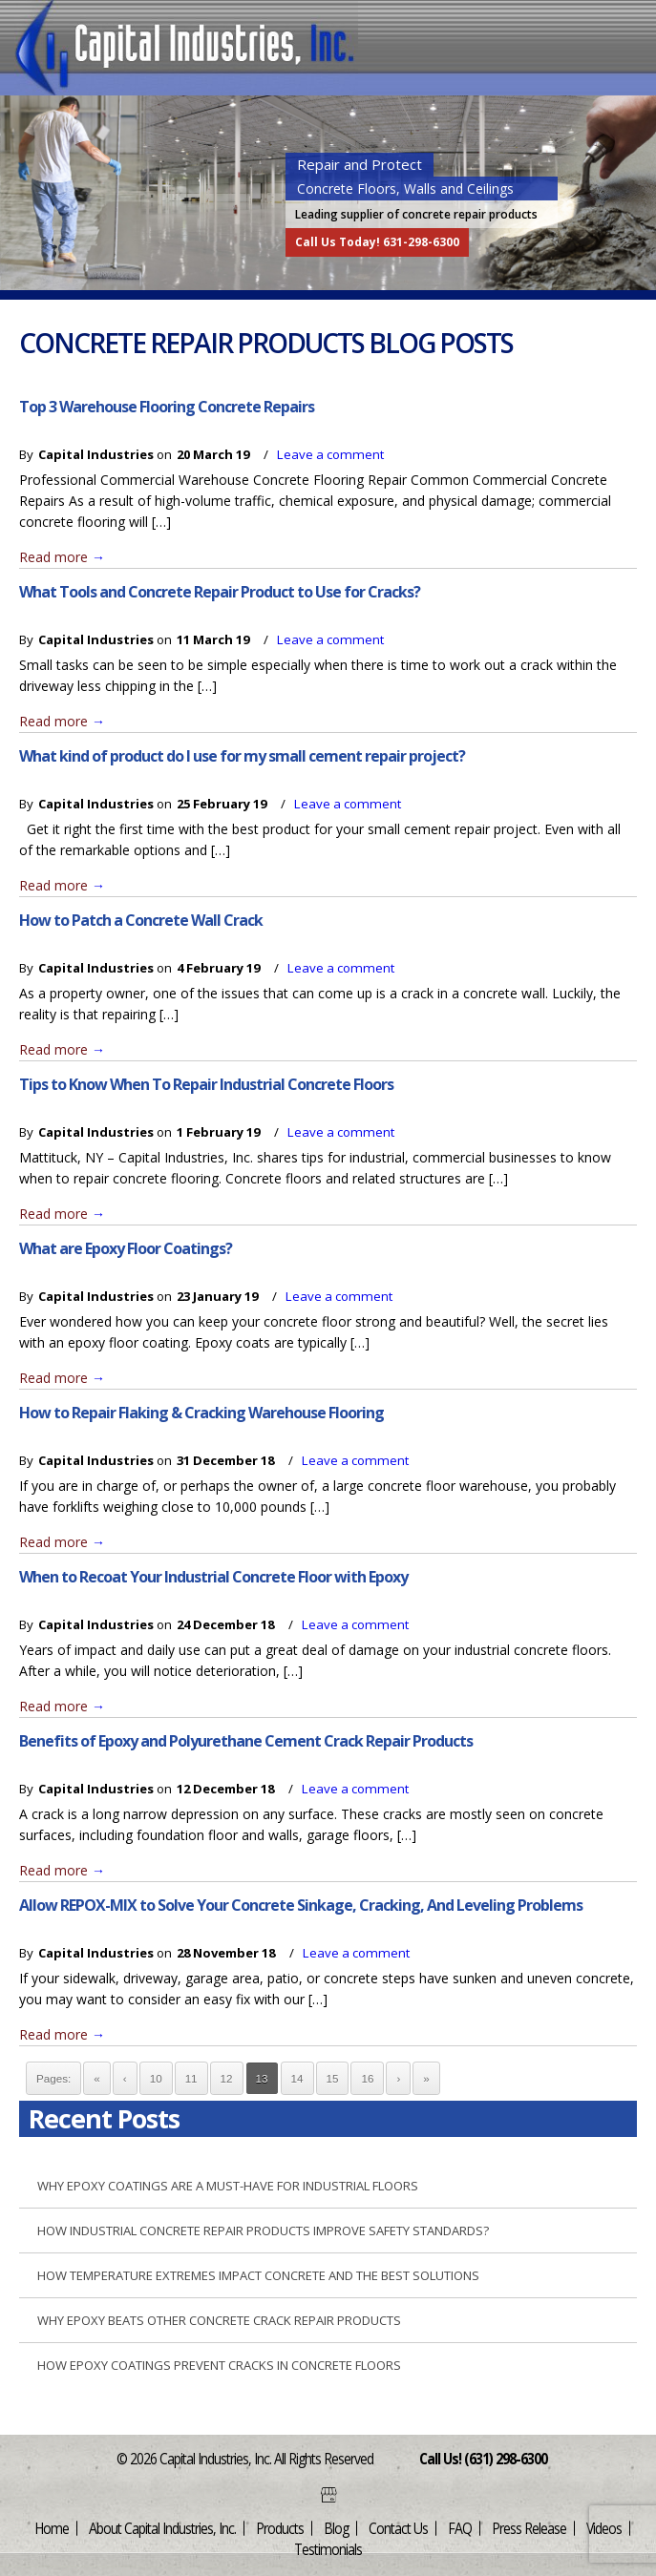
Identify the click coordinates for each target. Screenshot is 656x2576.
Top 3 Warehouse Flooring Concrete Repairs (166, 406)
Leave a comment (330, 454)
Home (51, 2528)
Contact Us (398, 2528)
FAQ (460, 2528)
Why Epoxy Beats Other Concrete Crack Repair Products (219, 2320)
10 (156, 2078)
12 (227, 2078)
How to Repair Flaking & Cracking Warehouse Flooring (201, 1412)
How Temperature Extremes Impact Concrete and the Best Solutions (258, 2275)
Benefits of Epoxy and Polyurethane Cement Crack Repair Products (246, 1740)
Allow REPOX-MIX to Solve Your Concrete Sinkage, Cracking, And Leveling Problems (300, 1905)
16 (367, 2078)
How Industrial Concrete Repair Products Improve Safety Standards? (263, 2230)
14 (297, 2078)
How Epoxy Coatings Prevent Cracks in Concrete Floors (219, 2365)
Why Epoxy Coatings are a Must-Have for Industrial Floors (227, 2185)
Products (280, 2528)
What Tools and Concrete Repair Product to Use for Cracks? (219, 591)
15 (333, 2078)
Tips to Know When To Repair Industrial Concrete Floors (206, 1084)
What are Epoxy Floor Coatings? (125, 1248)
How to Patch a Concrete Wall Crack (141, 920)
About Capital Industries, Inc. (162, 2528)
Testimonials (328, 2549)
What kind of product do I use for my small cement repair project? (242, 755)
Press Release (529, 2528)
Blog (336, 2528)
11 (191, 2078)
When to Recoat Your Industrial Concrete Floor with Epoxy (213, 1576)
